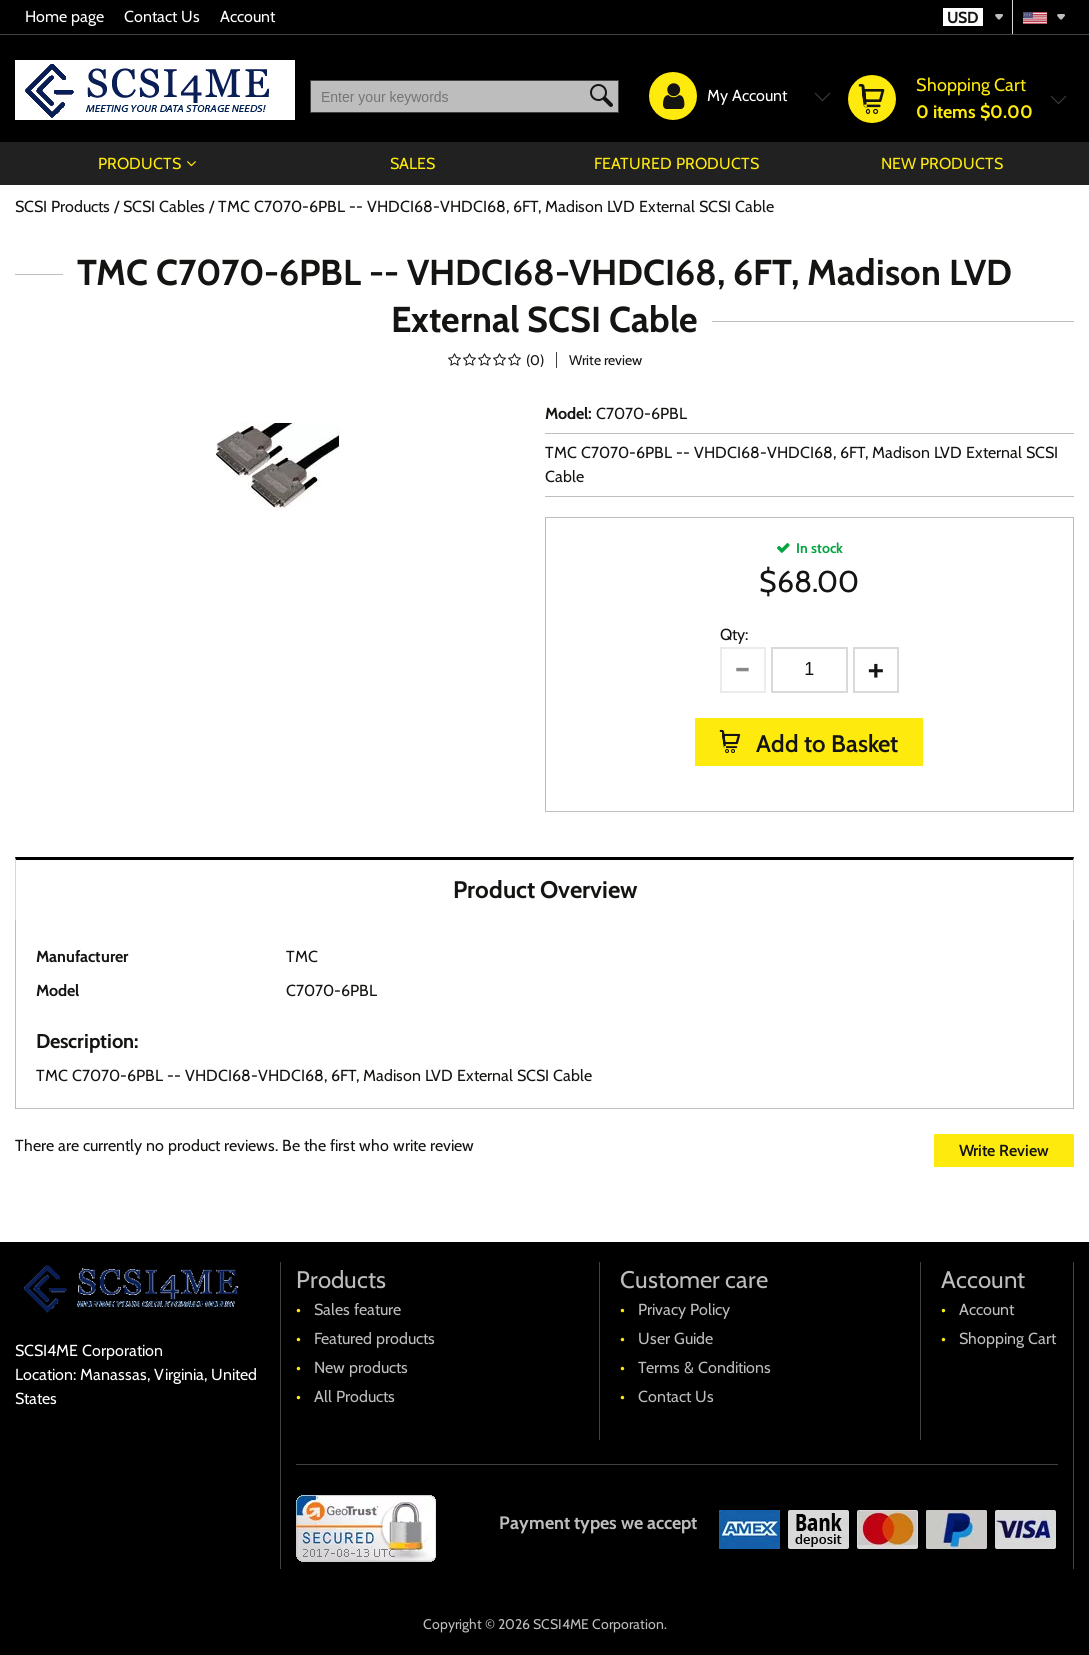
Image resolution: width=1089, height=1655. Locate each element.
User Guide (675, 1338)
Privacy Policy (684, 1309)
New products (942, 163)
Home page (64, 16)
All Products (354, 1396)
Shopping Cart (1007, 1338)
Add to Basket (824, 743)
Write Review (1004, 1150)
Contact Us (162, 16)
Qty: (734, 634)
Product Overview (545, 889)
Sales (412, 163)
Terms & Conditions (704, 1367)
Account (247, 16)
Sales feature (357, 1309)
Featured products (676, 163)
